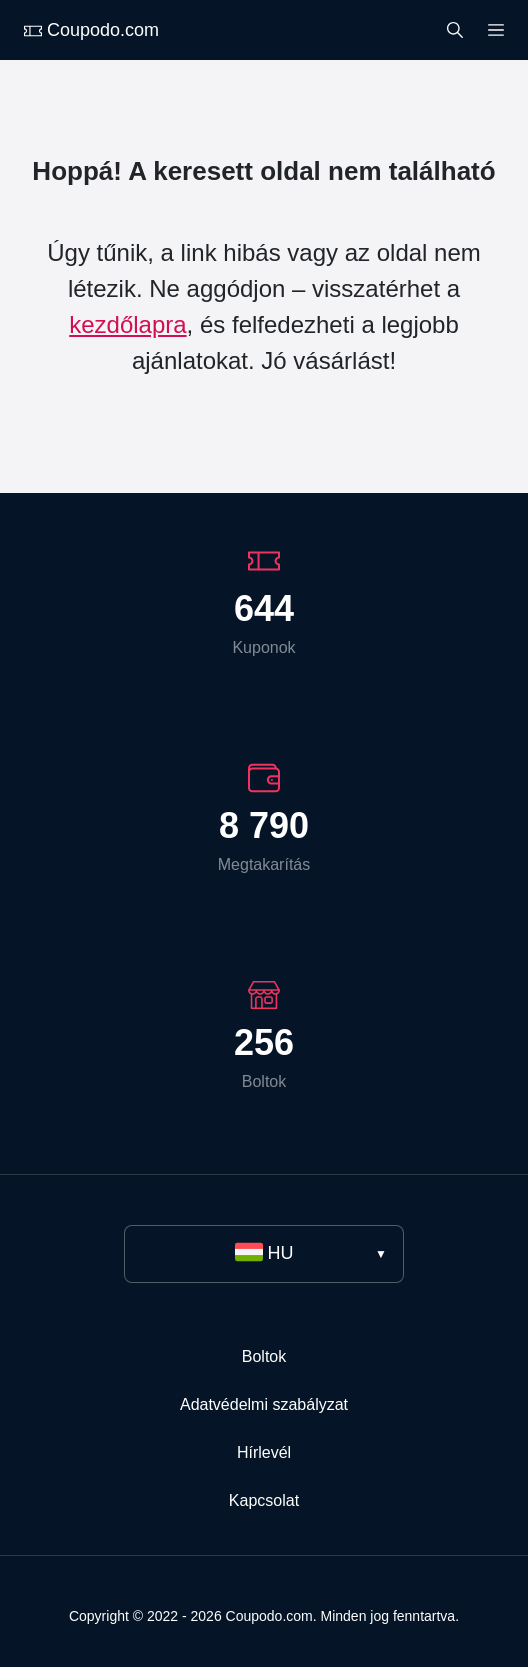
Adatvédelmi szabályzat (264, 1404)
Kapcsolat (264, 1500)
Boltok (264, 1356)
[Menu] (496, 28)
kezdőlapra (127, 324)
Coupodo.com (91, 30)
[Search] (455, 28)
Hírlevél (264, 1452)
